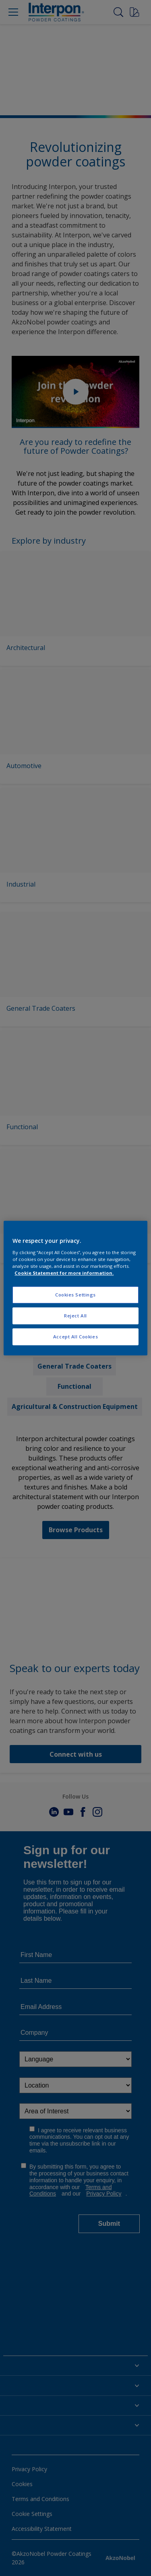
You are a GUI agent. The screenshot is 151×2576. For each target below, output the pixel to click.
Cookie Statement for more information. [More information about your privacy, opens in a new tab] (64, 1273)
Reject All (75, 1316)
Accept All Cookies (75, 1337)
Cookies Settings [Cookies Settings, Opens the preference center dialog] (75, 1295)
